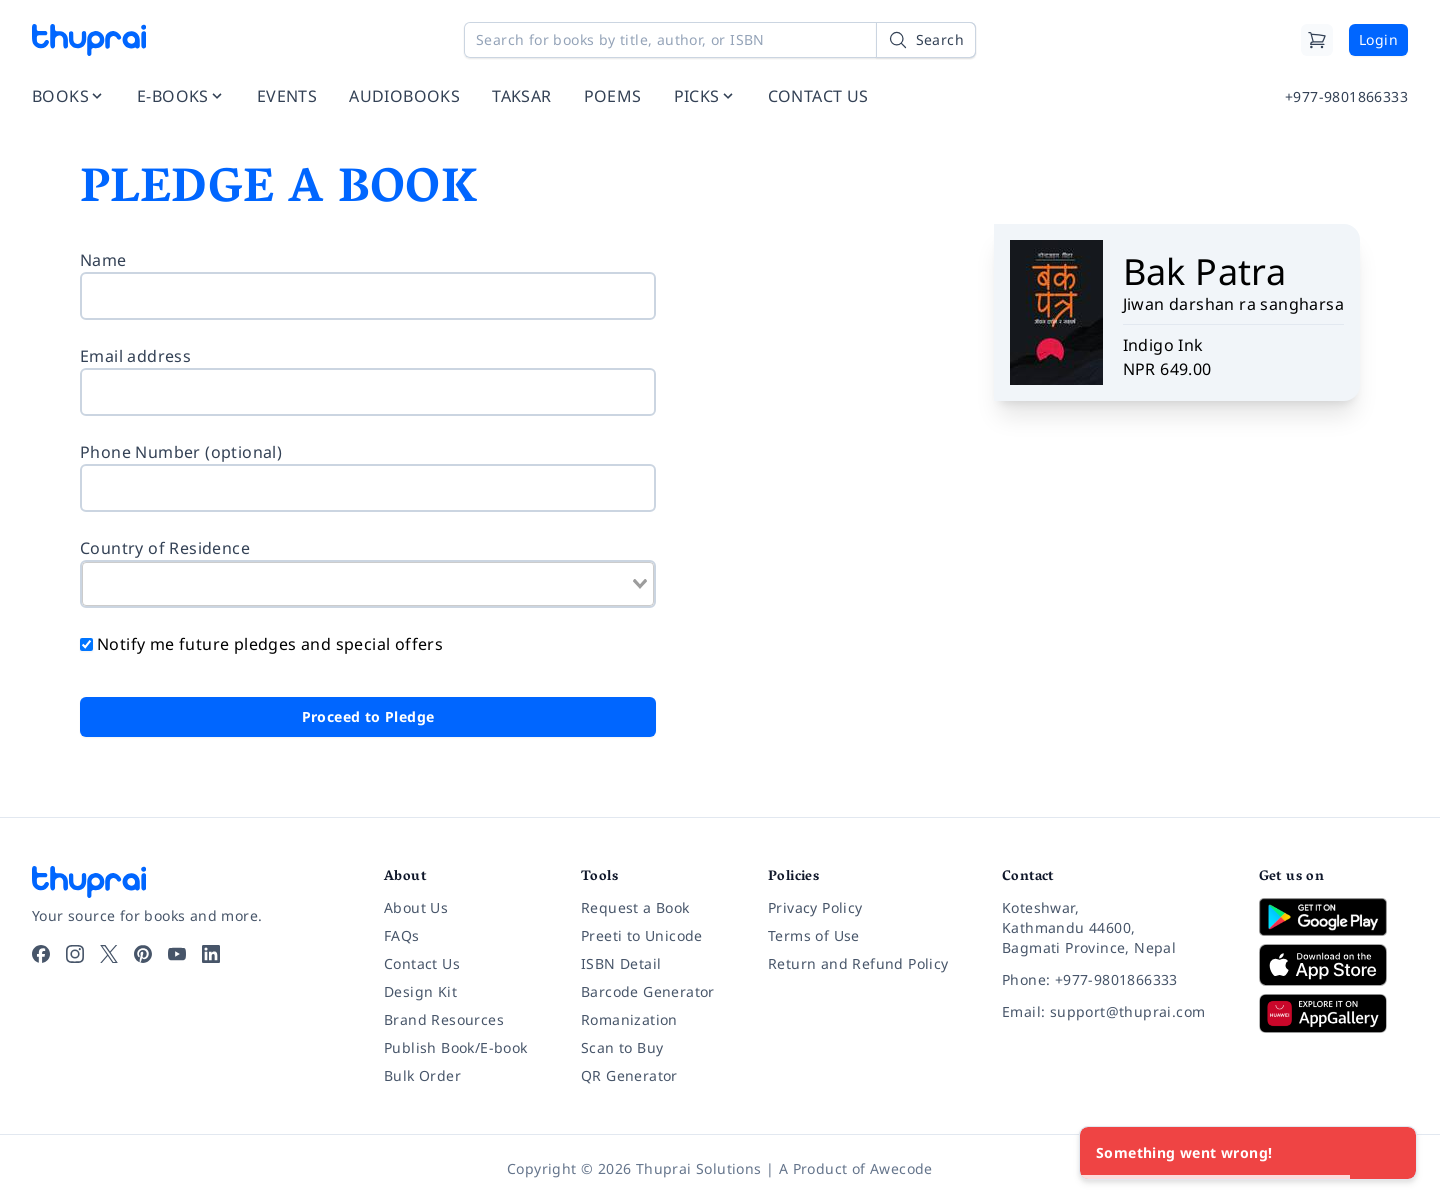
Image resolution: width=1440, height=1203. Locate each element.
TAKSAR (521, 96)
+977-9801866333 (1346, 96)
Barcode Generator (648, 991)
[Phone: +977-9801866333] (1114, 980)
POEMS (613, 96)
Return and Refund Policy (858, 963)
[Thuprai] (89, 40)
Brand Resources (444, 1019)
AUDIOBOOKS (404, 96)
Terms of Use (814, 935)
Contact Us (422, 963)
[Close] (1390, 1153)
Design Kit (420, 991)
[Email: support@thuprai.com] (1114, 1012)
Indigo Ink (1163, 345)
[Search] (926, 40)
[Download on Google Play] (1333, 917)
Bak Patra (1205, 271)
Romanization (629, 1019)
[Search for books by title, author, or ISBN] (720, 40)
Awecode (901, 1168)
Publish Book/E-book (456, 1047)
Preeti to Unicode (642, 935)
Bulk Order (422, 1075)
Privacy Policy (815, 907)
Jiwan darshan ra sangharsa (1233, 304)
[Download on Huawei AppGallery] (1333, 1013)
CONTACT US (818, 96)
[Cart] (1317, 40)
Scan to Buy (622, 1047)
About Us (416, 907)
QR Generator (629, 1075)
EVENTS (287, 96)
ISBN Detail (621, 963)
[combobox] (368, 584)
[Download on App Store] (1333, 965)
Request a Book (635, 907)
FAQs (402, 935)
